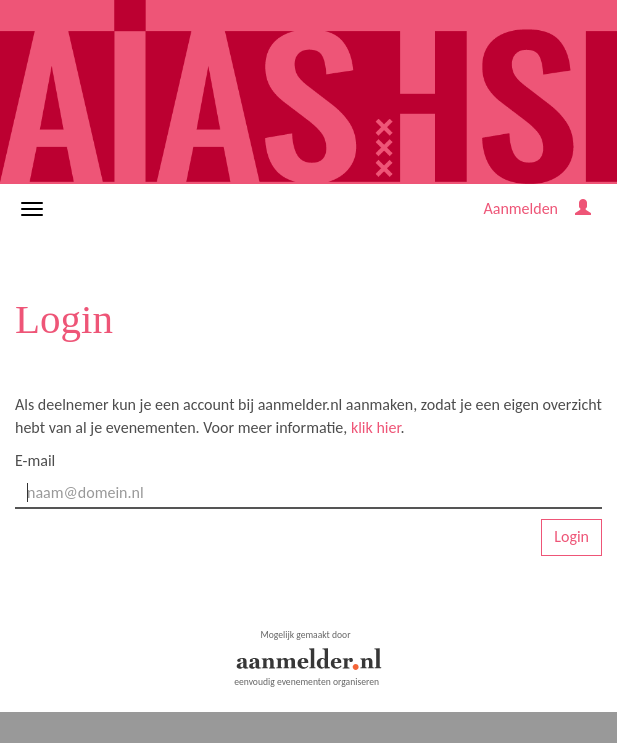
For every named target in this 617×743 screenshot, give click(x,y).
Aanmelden (520, 208)
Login (571, 536)
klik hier (376, 427)
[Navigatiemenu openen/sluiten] (32, 209)
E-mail (35, 460)
